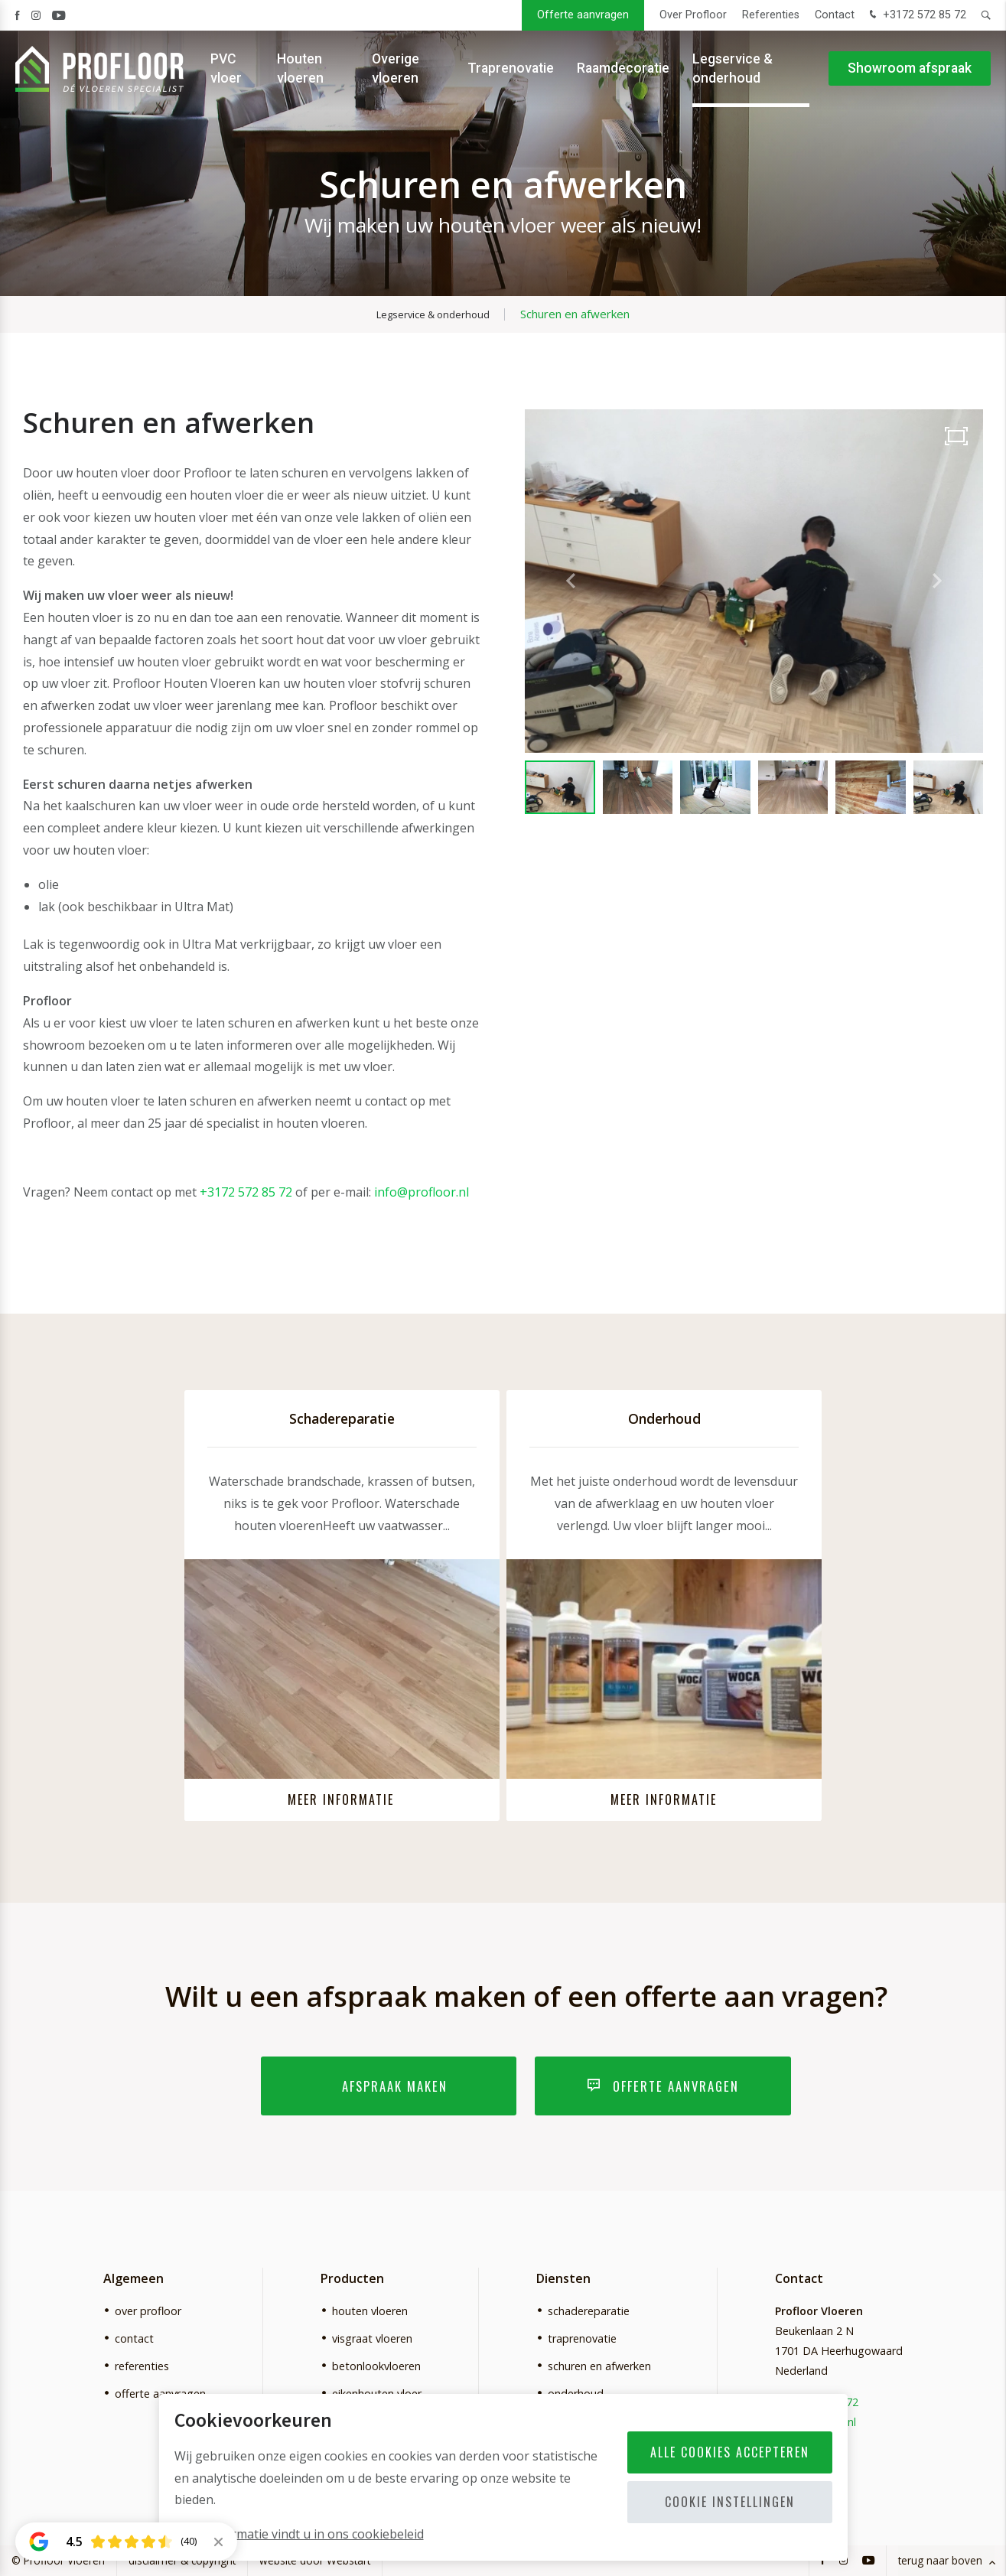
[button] (937, 581)
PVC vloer (226, 68)
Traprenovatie (510, 69)
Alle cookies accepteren (729, 2452)
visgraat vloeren (372, 2338)
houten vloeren (370, 2311)
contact (134, 2338)
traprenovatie (582, 2338)
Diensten (563, 2279)
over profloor (148, 2311)
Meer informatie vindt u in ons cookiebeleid (299, 2534)
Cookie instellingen (730, 2502)
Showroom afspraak (910, 69)
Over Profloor (693, 14)
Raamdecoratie (623, 69)
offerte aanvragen (160, 2393)
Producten (352, 2279)
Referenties (770, 14)
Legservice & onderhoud (732, 68)
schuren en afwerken (599, 2366)
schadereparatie (589, 2311)
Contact (835, 14)
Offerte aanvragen (583, 14)
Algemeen (133, 2279)
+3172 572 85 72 (916, 15)
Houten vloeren (300, 68)
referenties (142, 2366)
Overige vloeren (395, 68)
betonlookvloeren (376, 2366)
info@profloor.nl (421, 1192)
